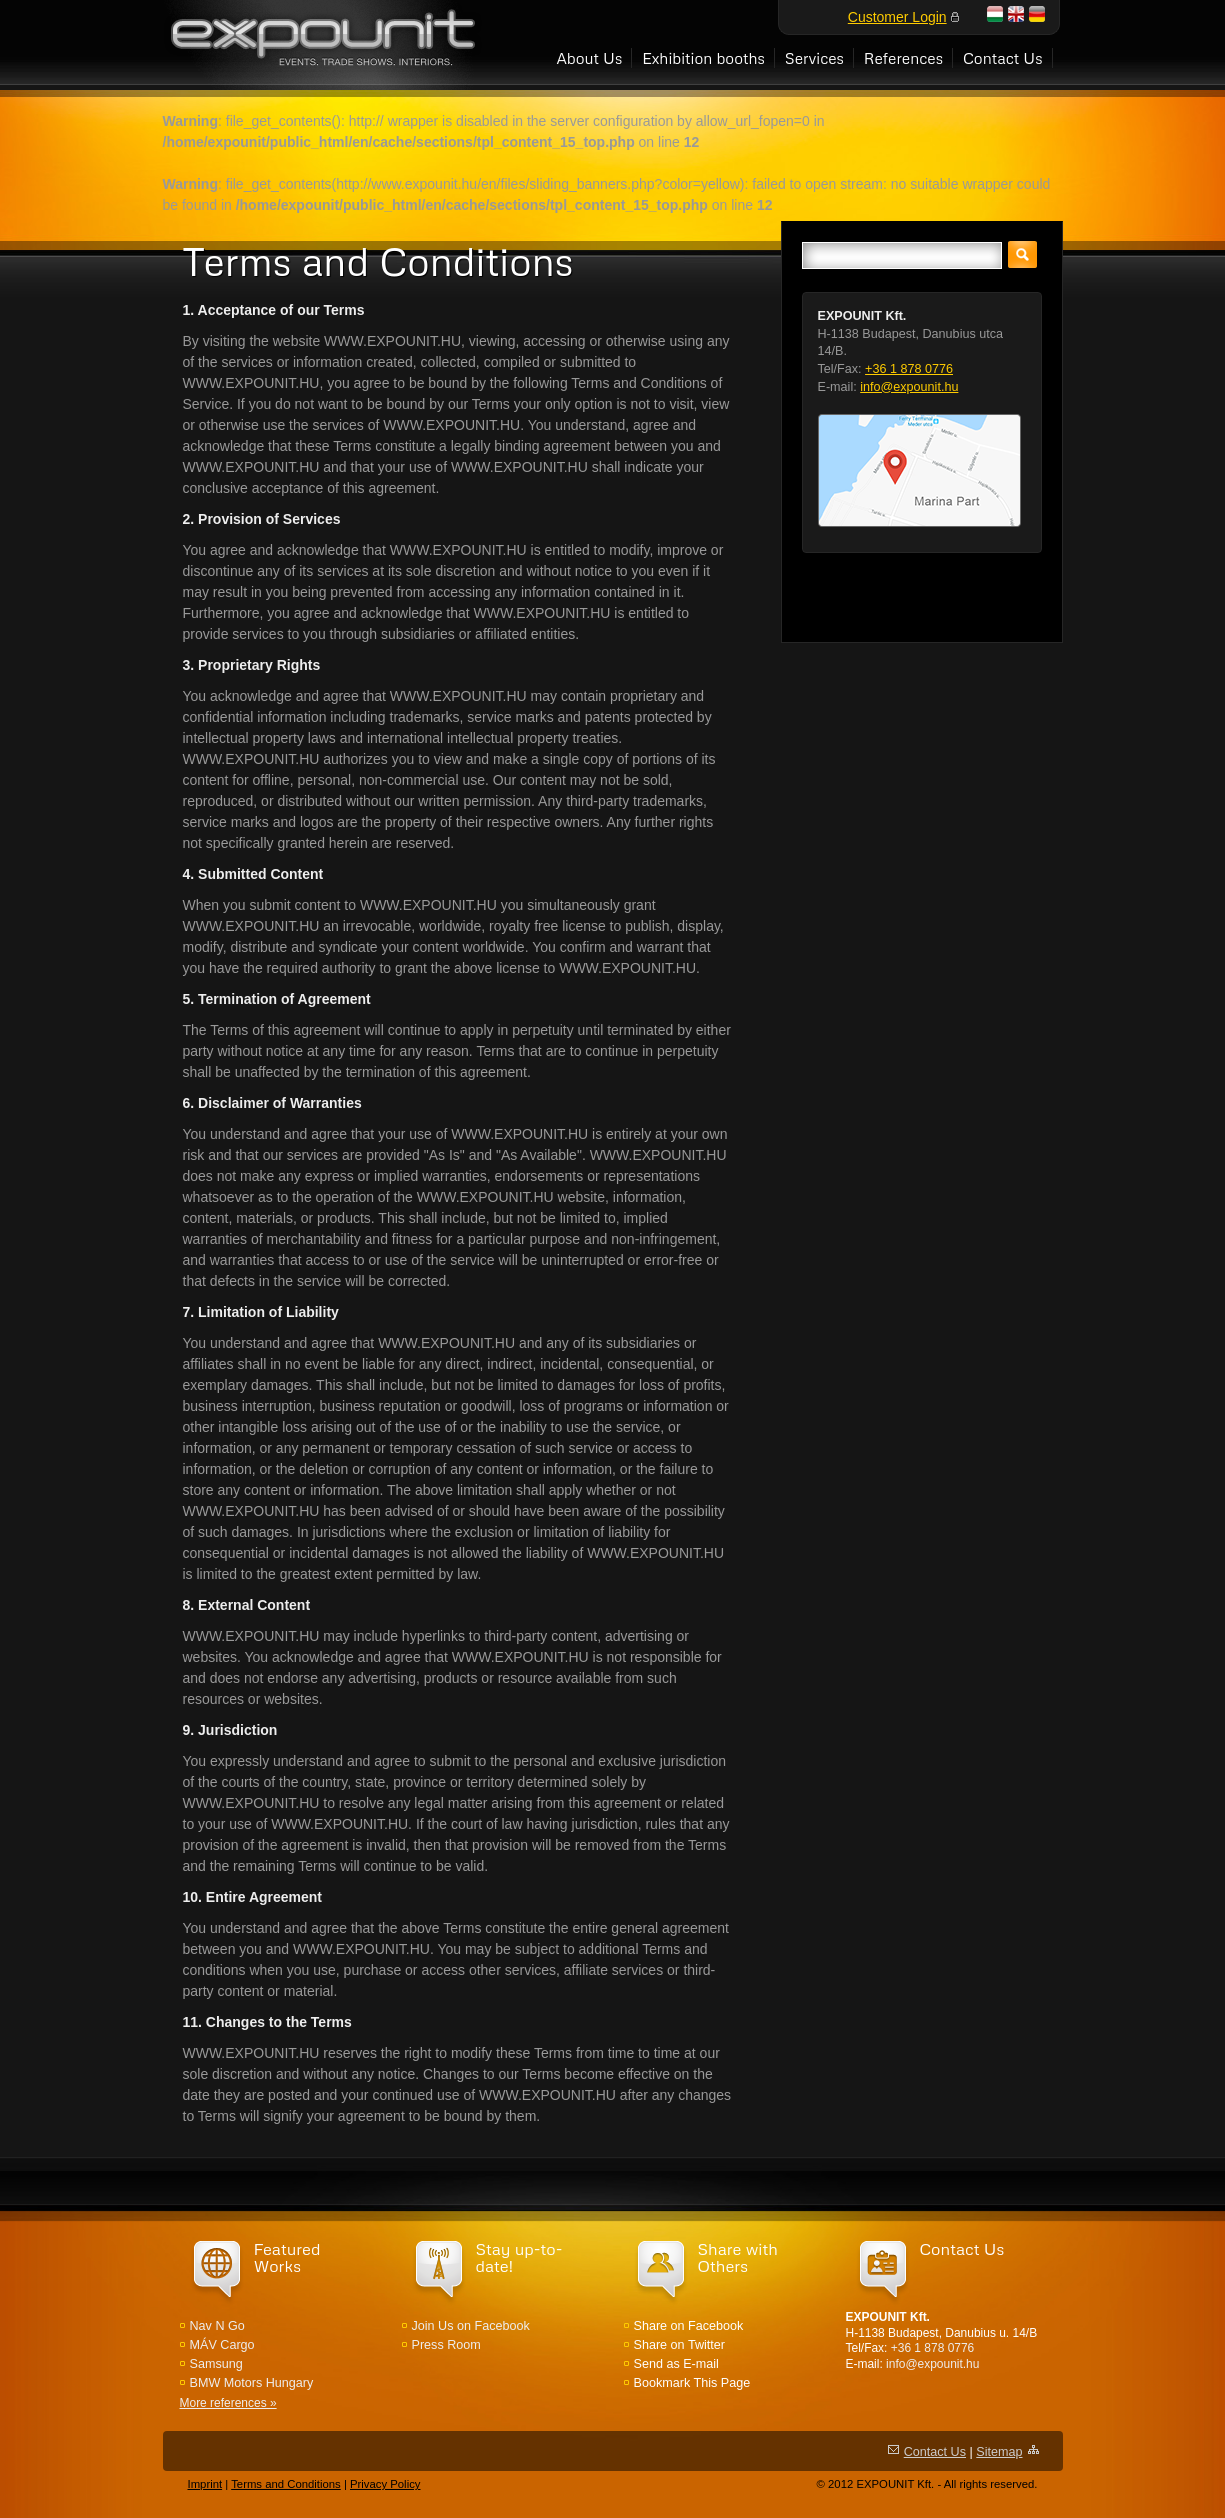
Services (814, 57)
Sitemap (999, 2452)
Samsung (216, 2364)
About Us (589, 57)
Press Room (446, 2345)
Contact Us (1003, 57)
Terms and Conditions (286, 2484)
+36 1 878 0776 (909, 369)
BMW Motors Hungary (252, 2383)
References (903, 57)
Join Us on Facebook (471, 2326)
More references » (228, 2403)
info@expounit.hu (909, 387)
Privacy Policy (385, 2484)
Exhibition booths (703, 57)
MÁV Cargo (222, 2345)
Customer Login (897, 17)
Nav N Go (217, 2326)
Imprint (205, 2484)
